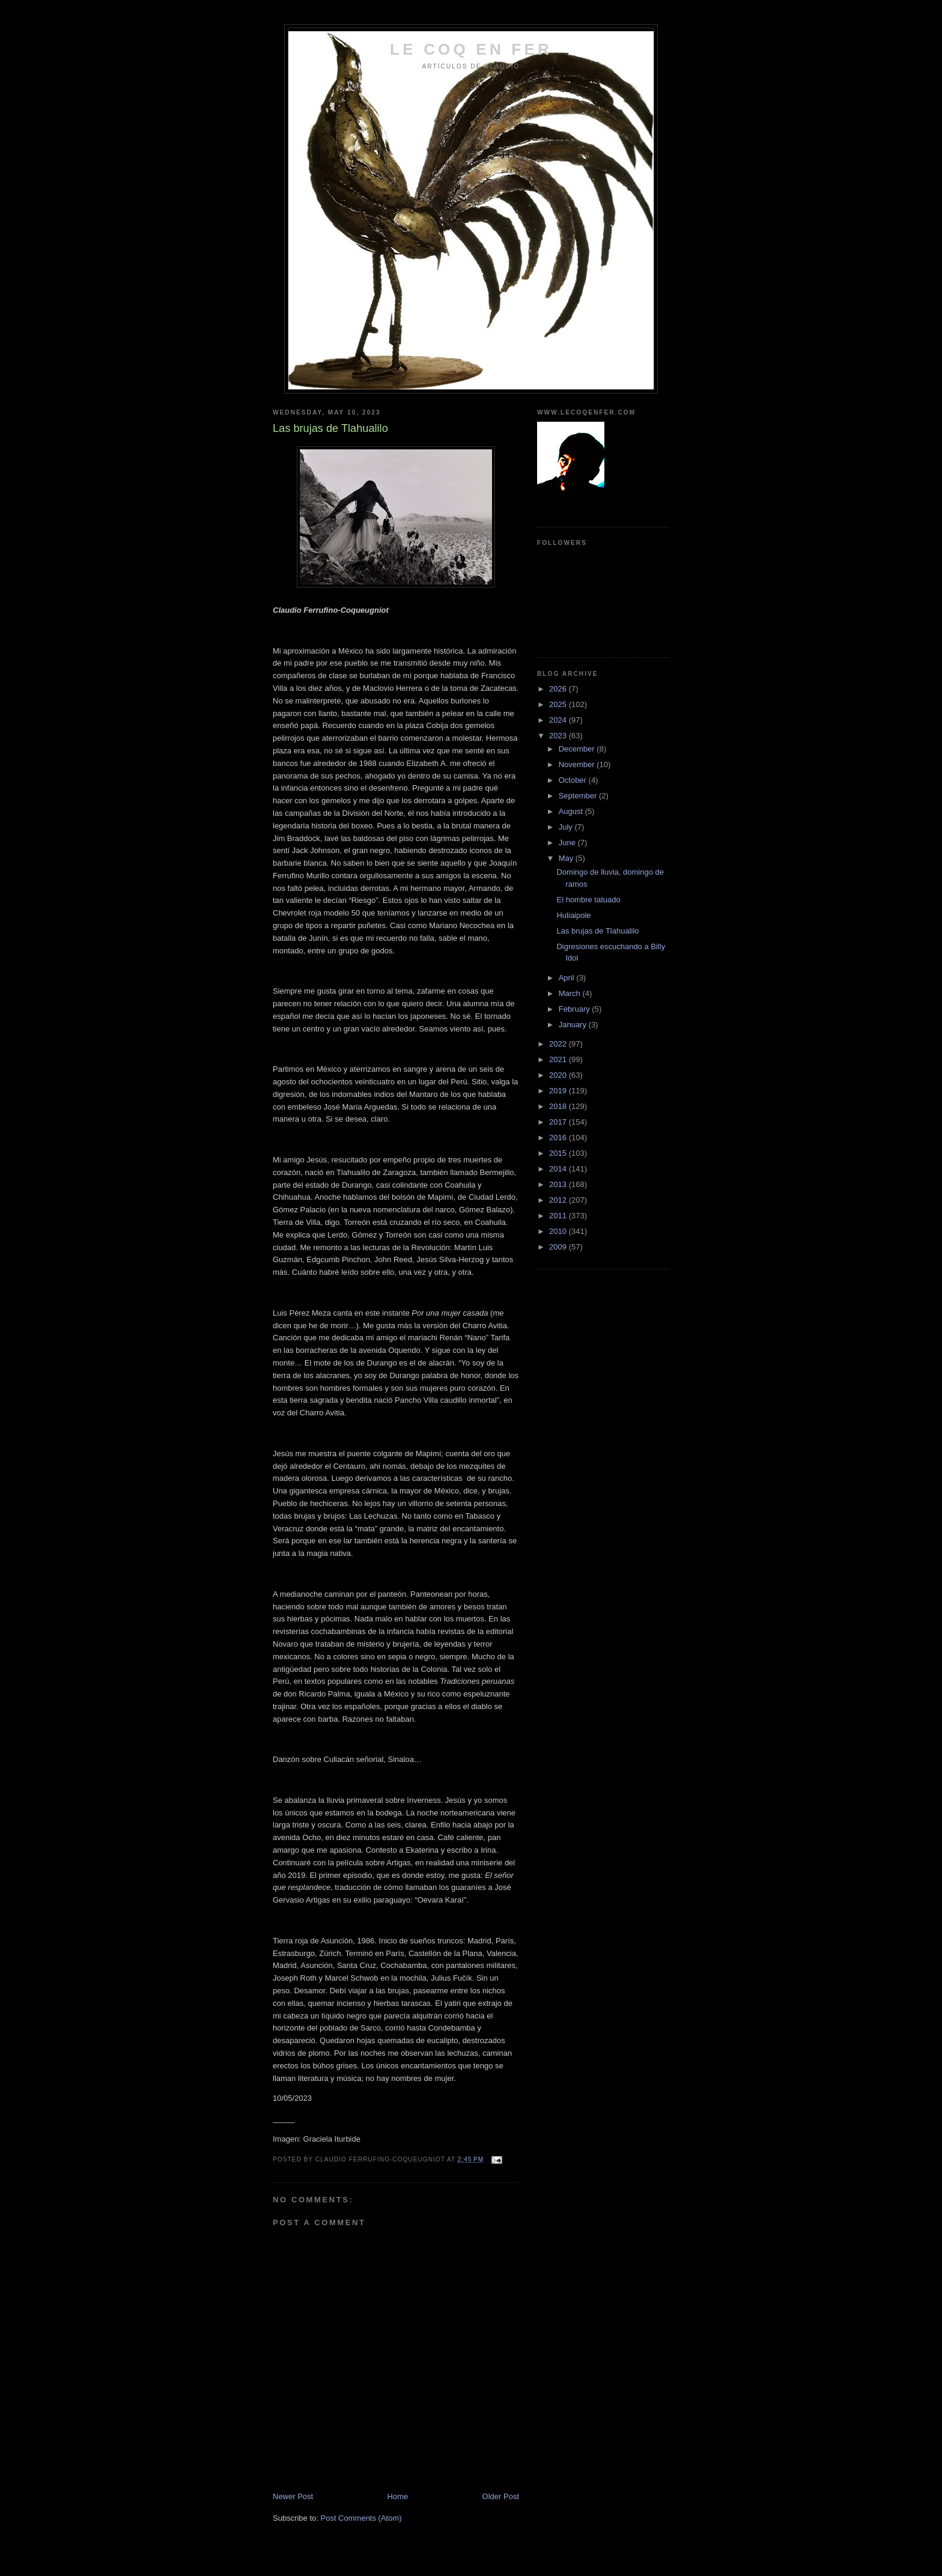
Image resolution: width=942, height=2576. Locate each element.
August (572, 811)
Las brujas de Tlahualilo (597, 930)
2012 (559, 1199)
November (578, 764)
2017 (559, 1121)
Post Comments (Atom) (361, 2518)
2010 (559, 1231)
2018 (559, 1106)
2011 (559, 1215)
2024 (559, 719)
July (567, 826)
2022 (559, 1043)
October (574, 780)
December (578, 748)
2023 (559, 735)
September (579, 795)
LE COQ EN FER (471, 49)
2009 (559, 1246)
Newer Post (293, 2496)
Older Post (500, 2496)
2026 (559, 688)
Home (398, 2496)
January (574, 1024)
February (575, 1008)
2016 (559, 1137)
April (568, 977)
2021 (559, 1059)
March (571, 993)
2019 (559, 1090)
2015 (559, 1153)
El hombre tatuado (588, 899)
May (567, 858)
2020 (559, 1075)
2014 (559, 1168)
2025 (559, 704)
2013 (559, 1184)
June (568, 842)
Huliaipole (573, 915)
